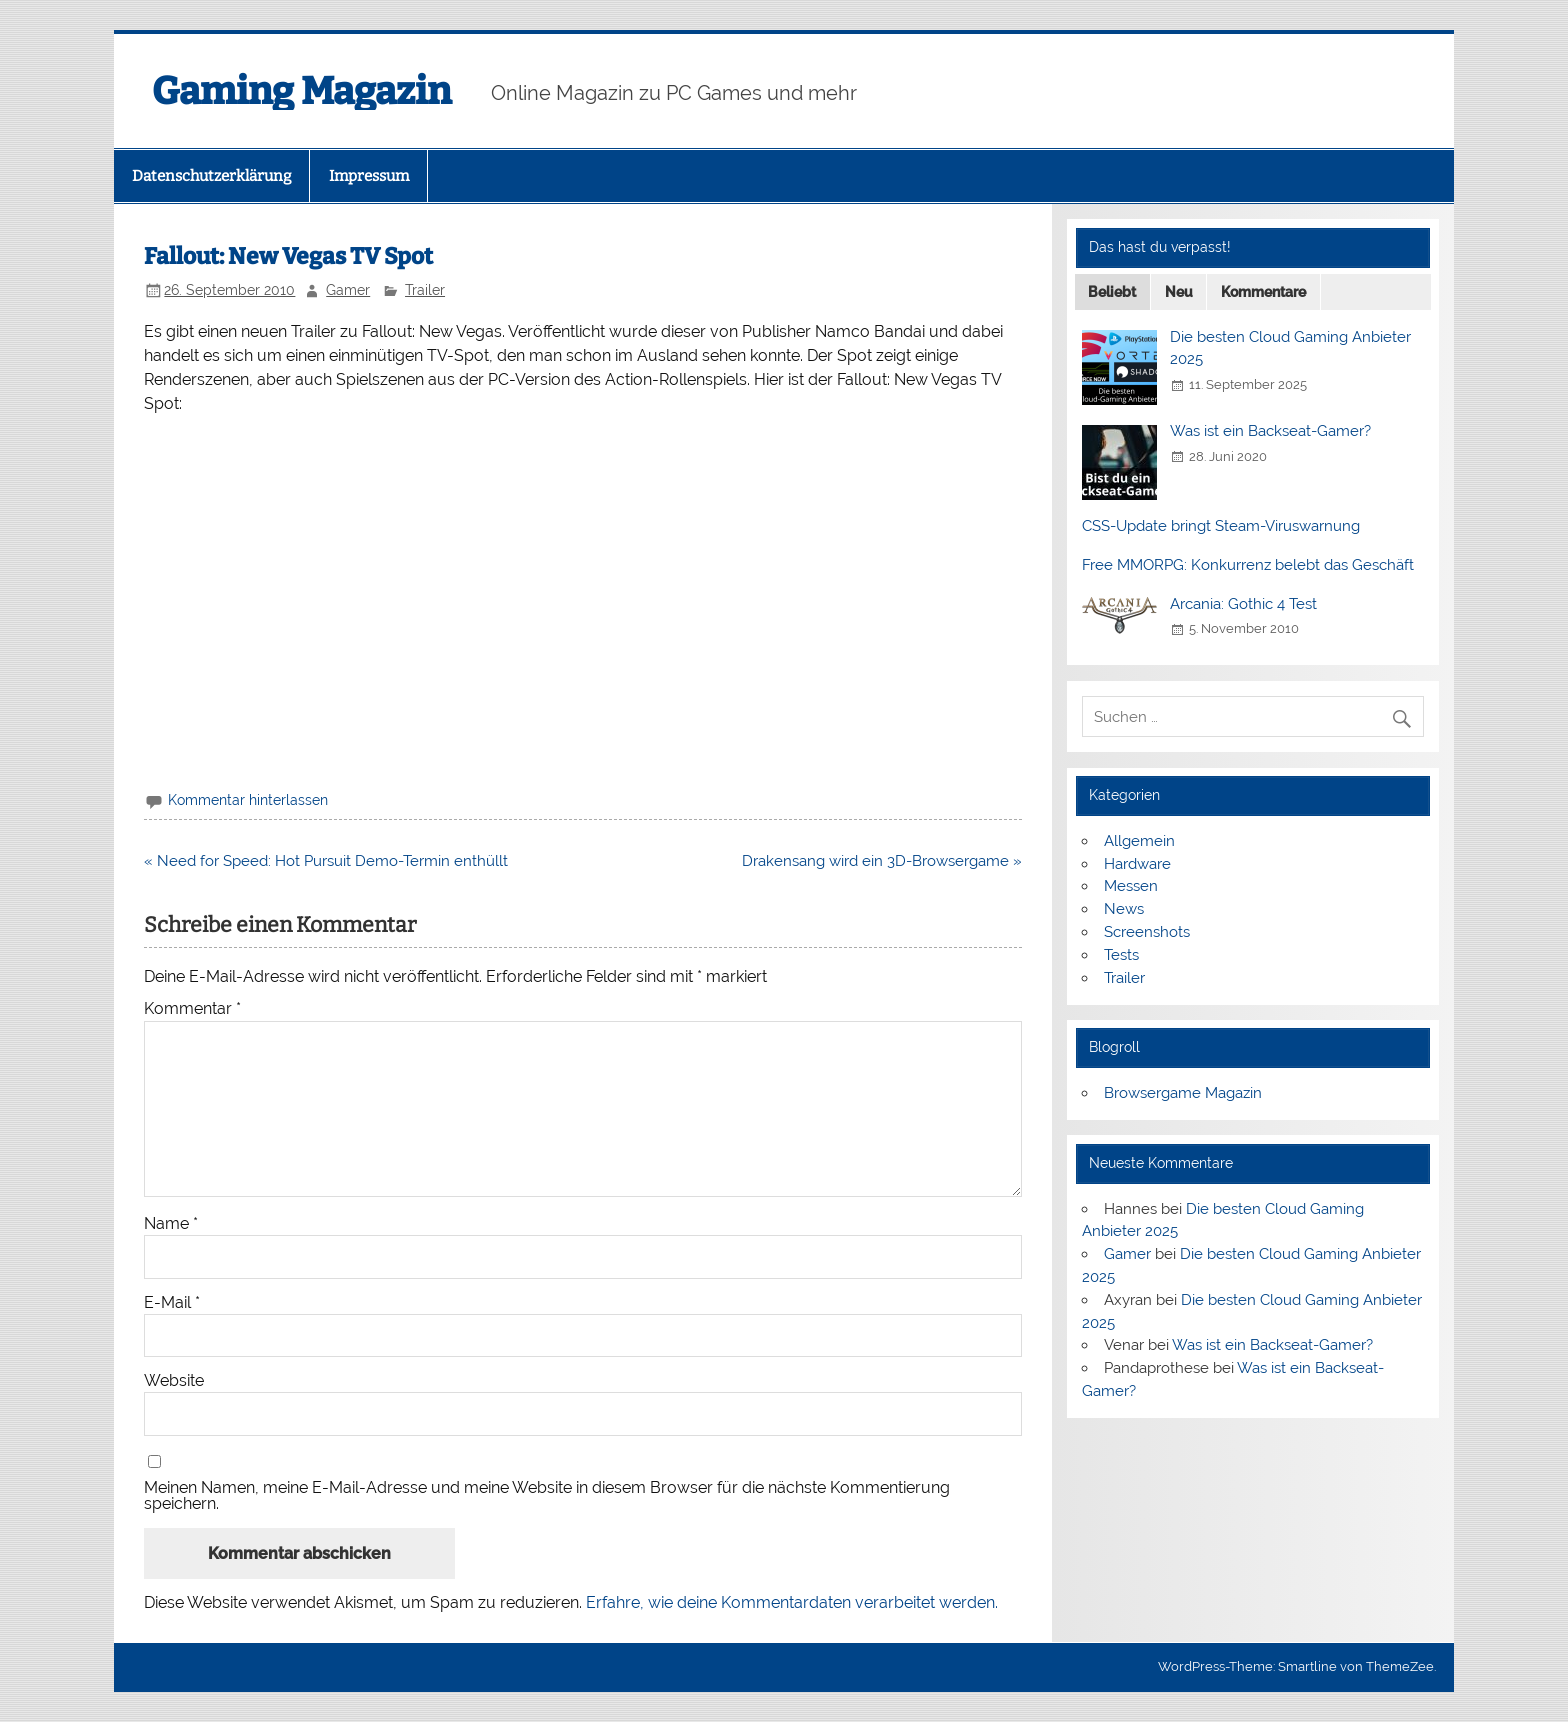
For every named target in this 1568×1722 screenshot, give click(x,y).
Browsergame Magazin (1183, 1093)
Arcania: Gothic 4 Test (1243, 604)
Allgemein (1139, 841)
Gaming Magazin (301, 91)
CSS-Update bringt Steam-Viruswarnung (1221, 526)
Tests (1121, 955)
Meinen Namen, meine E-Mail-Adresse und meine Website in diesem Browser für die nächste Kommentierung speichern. (547, 1496)
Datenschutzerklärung (211, 176)
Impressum (369, 176)
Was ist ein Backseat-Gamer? (1270, 431)
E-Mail (172, 1303)
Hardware (1137, 864)
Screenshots (1147, 932)
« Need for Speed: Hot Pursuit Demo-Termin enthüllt (326, 861)
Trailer (425, 290)
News (1124, 909)
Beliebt (1112, 292)
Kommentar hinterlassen (248, 800)
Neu (1179, 292)
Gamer (348, 290)
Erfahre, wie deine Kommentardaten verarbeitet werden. (792, 1602)
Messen (1131, 886)
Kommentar (192, 1009)
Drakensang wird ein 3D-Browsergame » (882, 861)
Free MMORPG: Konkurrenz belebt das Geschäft (1248, 565)
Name (171, 1224)
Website (174, 1381)
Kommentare (1263, 292)
